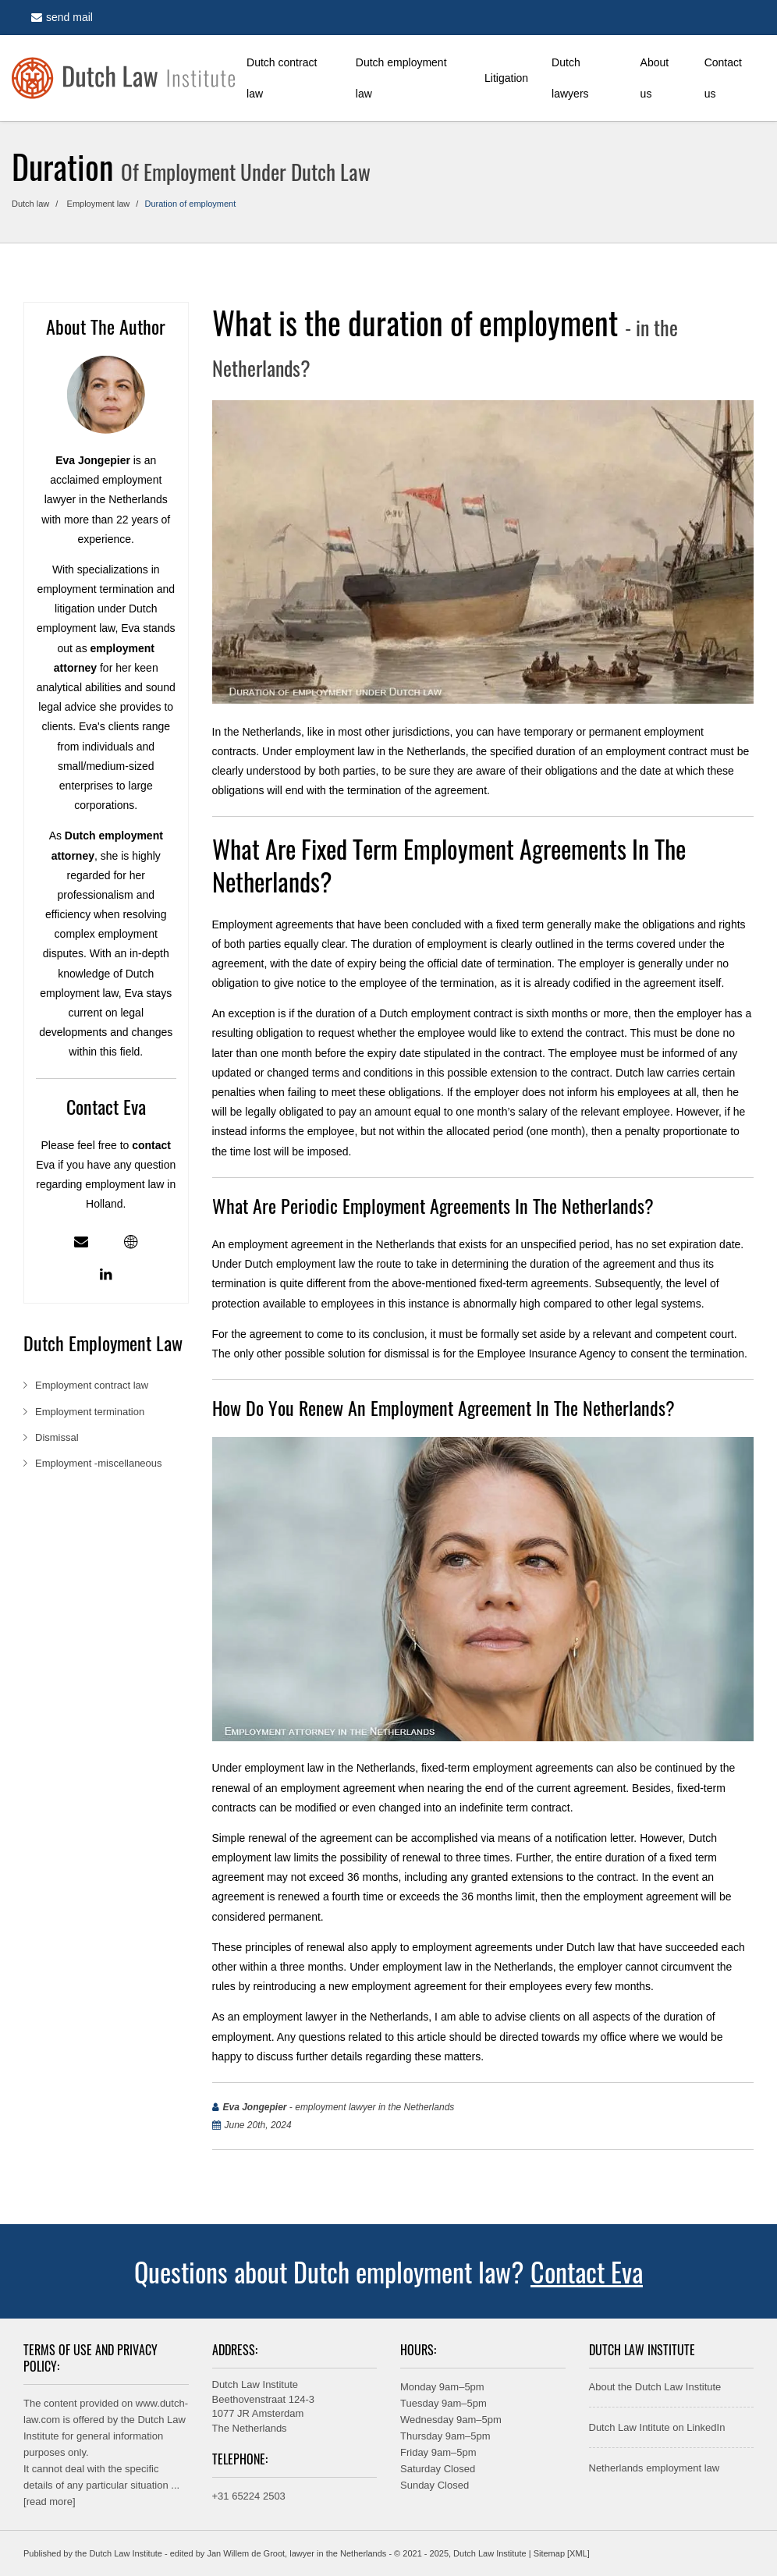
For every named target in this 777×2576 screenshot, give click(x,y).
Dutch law (30, 203)
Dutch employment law (401, 78)
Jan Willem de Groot (246, 2553)
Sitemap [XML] (562, 2553)
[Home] (123, 78)
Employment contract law (93, 1385)
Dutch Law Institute (125, 2553)
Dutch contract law (282, 78)
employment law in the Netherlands (380, 751)
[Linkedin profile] (105, 1274)
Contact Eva (586, 2271)
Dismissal (58, 1437)
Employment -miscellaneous (98, 1463)
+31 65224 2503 (249, 2496)
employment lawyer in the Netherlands (335, 2016)
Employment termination (91, 1412)
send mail (62, 17)
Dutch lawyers (570, 78)
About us (654, 78)
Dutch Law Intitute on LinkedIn (657, 2427)
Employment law (98, 203)
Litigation (506, 78)
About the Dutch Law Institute (655, 2387)
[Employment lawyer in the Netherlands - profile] (131, 1242)
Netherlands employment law (654, 2468)
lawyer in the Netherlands (337, 2553)
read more (50, 2501)
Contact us (723, 78)
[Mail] (81, 1242)
